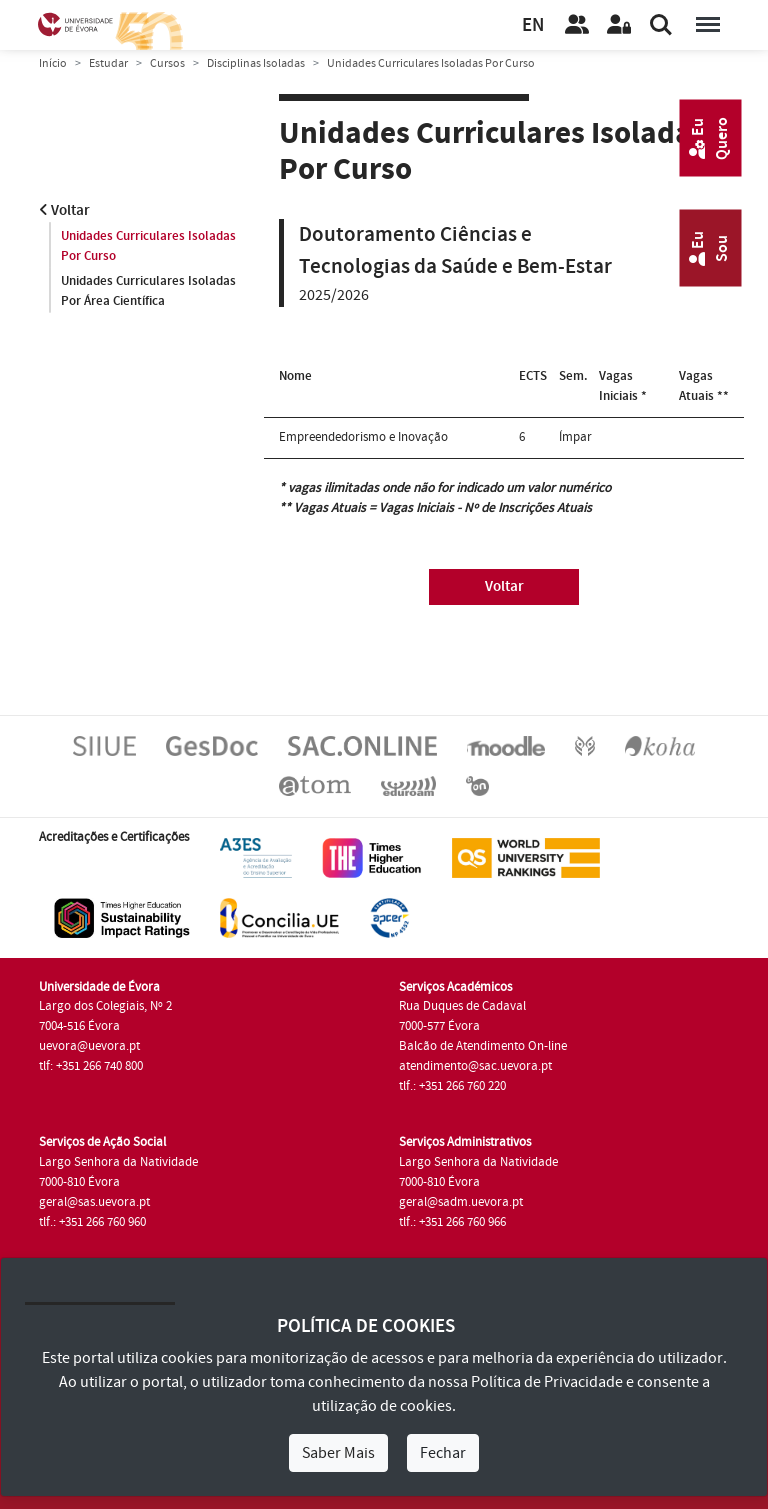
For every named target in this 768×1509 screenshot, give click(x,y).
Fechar (443, 1453)
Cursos (167, 63)
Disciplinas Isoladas (256, 63)
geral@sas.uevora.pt (94, 1202)
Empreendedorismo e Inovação (363, 437)
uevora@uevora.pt (89, 1046)
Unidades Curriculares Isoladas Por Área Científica (148, 291)
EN (533, 25)
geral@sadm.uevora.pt (461, 1202)
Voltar (64, 210)
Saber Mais (338, 1453)
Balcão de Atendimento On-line (483, 1046)
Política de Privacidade (547, 1382)
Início (53, 63)
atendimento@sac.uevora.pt (475, 1066)
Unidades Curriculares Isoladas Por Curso (148, 246)
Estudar (108, 63)
